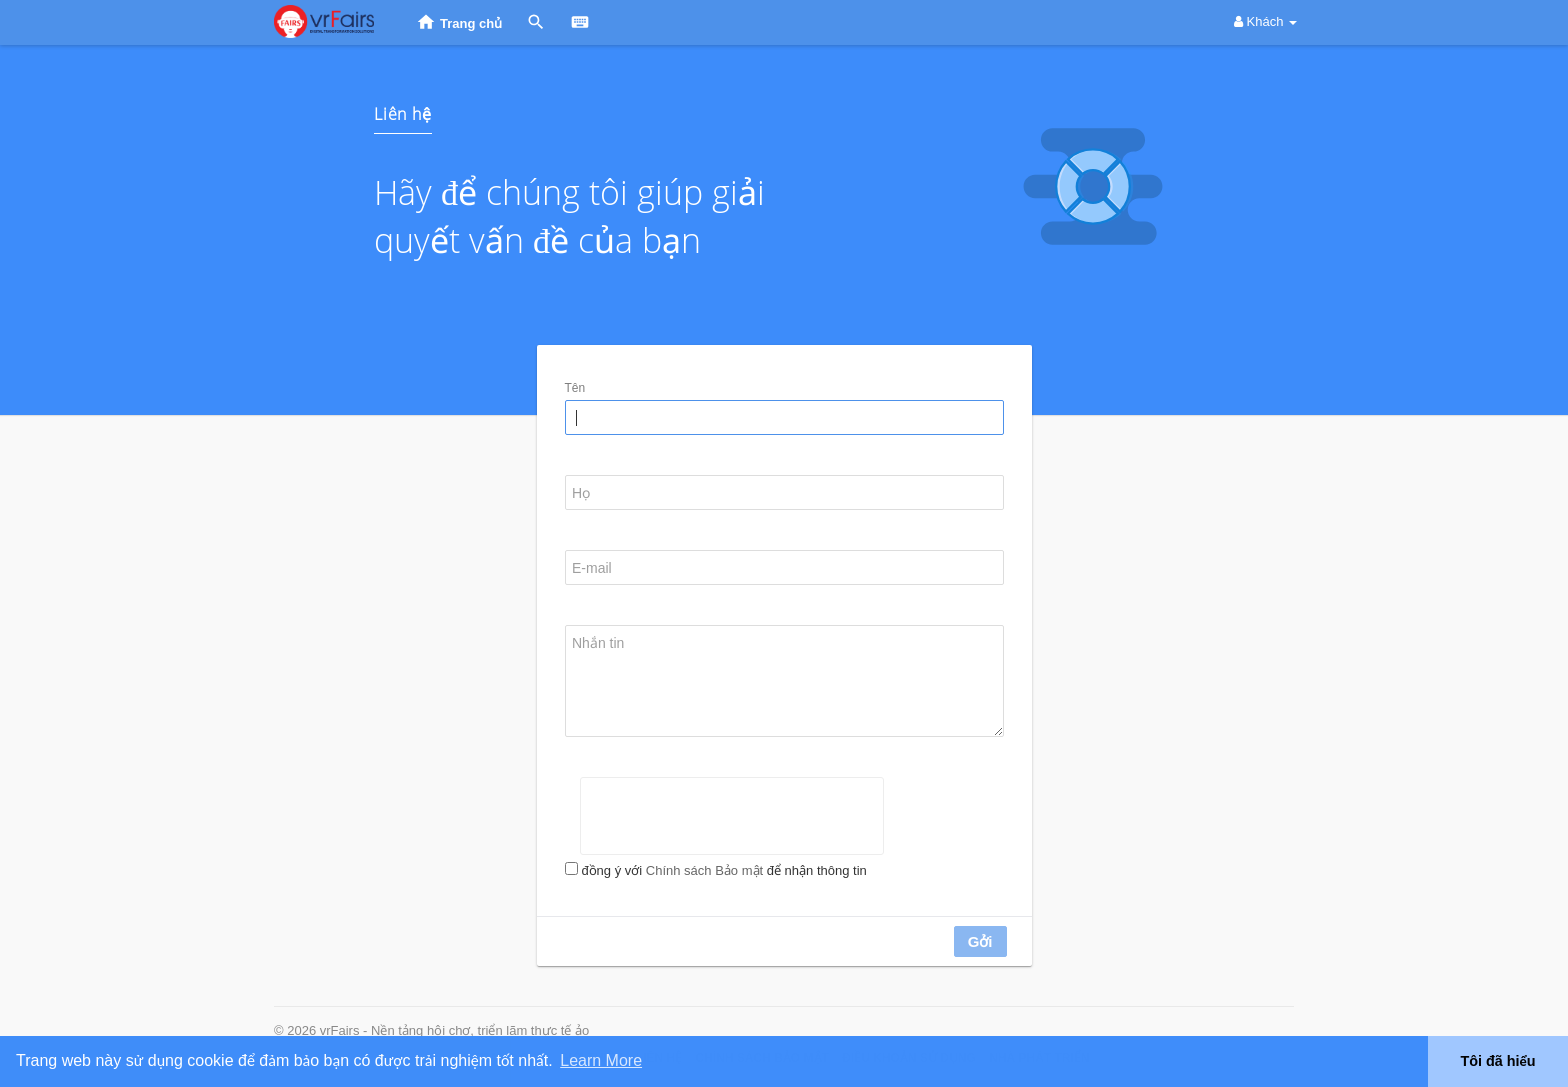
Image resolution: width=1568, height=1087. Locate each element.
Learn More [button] (601, 1060)
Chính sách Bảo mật (704, 870)
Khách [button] (1265, 21)
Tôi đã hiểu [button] (1497, 1061)
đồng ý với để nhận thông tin (723, 870)
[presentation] (732, 816)
